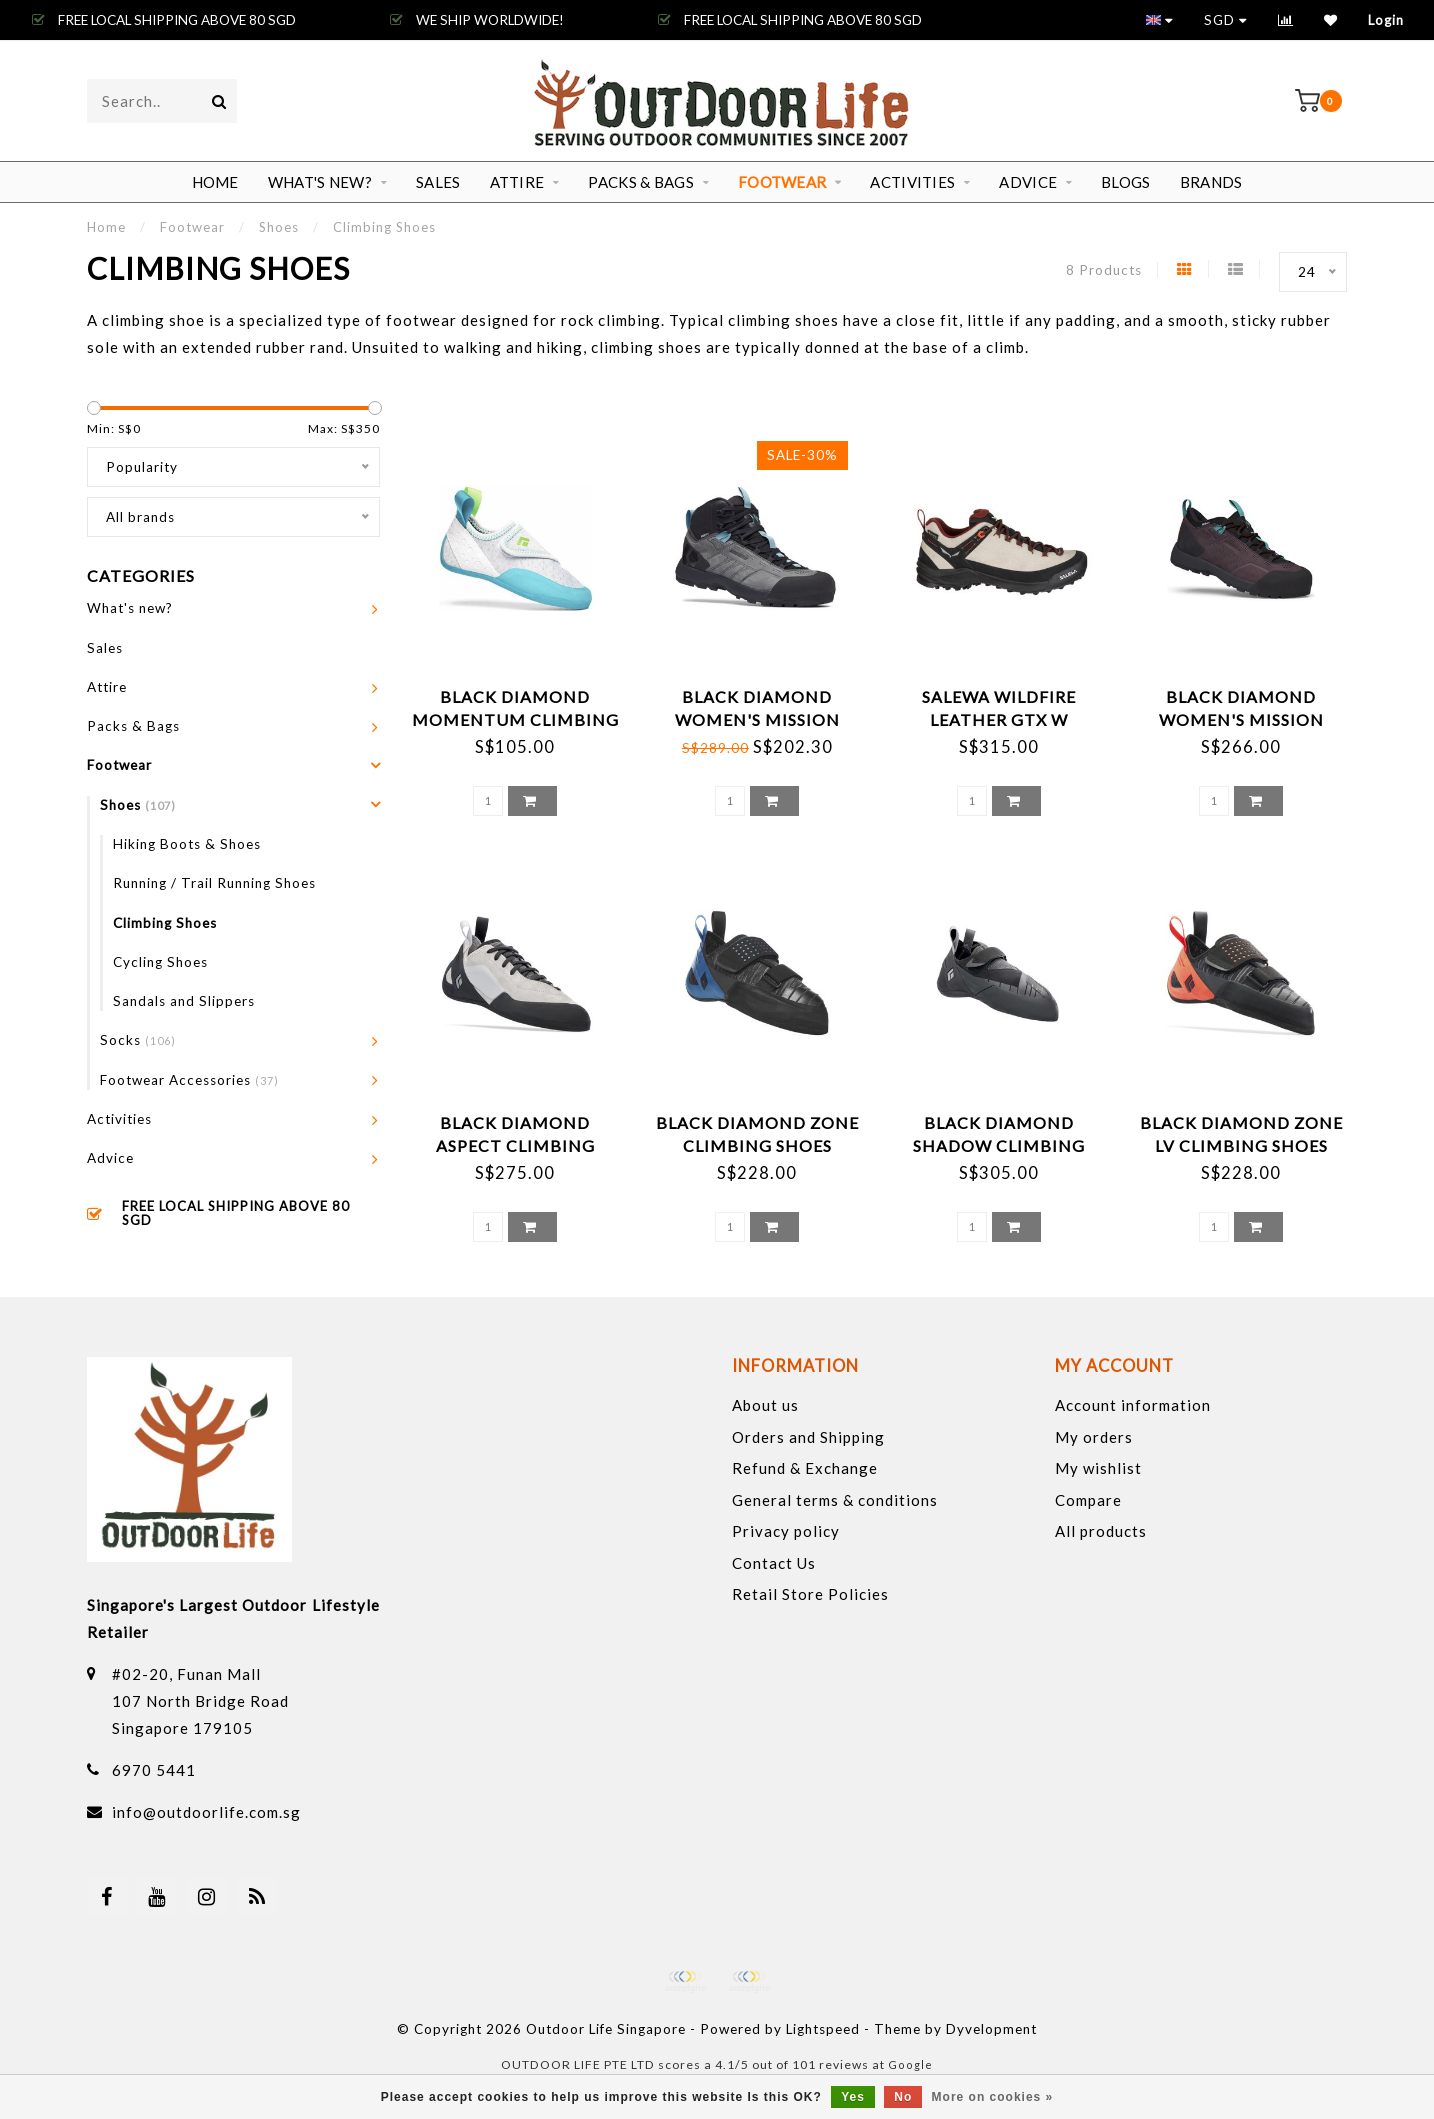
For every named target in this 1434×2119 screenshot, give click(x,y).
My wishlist (1098, 1468)
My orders (1094, 1437)
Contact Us (774, 1563)
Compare (1088, 1500)
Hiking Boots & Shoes (187, 844)
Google (910, 2064)
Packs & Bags (641, 182)
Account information (1133, 1405)
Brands (1211, 182)
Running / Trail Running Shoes (214, 883)
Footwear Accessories (189, 1080)
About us (765, 1405)
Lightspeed (823, 2029)
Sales (438, 182)
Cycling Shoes (160, 962)
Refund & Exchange (805, 1468)
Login (1386, 20)
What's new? (320, 182)
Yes (853, 2097)
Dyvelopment (991, 2029)
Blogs (1126, 182)
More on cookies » (993, 2097)
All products (1101, 1531)
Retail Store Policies (810, 1594)
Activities (912, 182)
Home (215, 182)
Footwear (782, 182)
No (903, 2097)
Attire (517, 182)
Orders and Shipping (808, 1437)
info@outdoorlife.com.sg (206, 1812)
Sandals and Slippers (184, 1001)
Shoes (138, 805)
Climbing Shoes (165, 923)
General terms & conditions (835, 1500)
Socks (138, 1040)
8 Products (1104, 270)
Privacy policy (786, 1531)
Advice (1028, 182)
